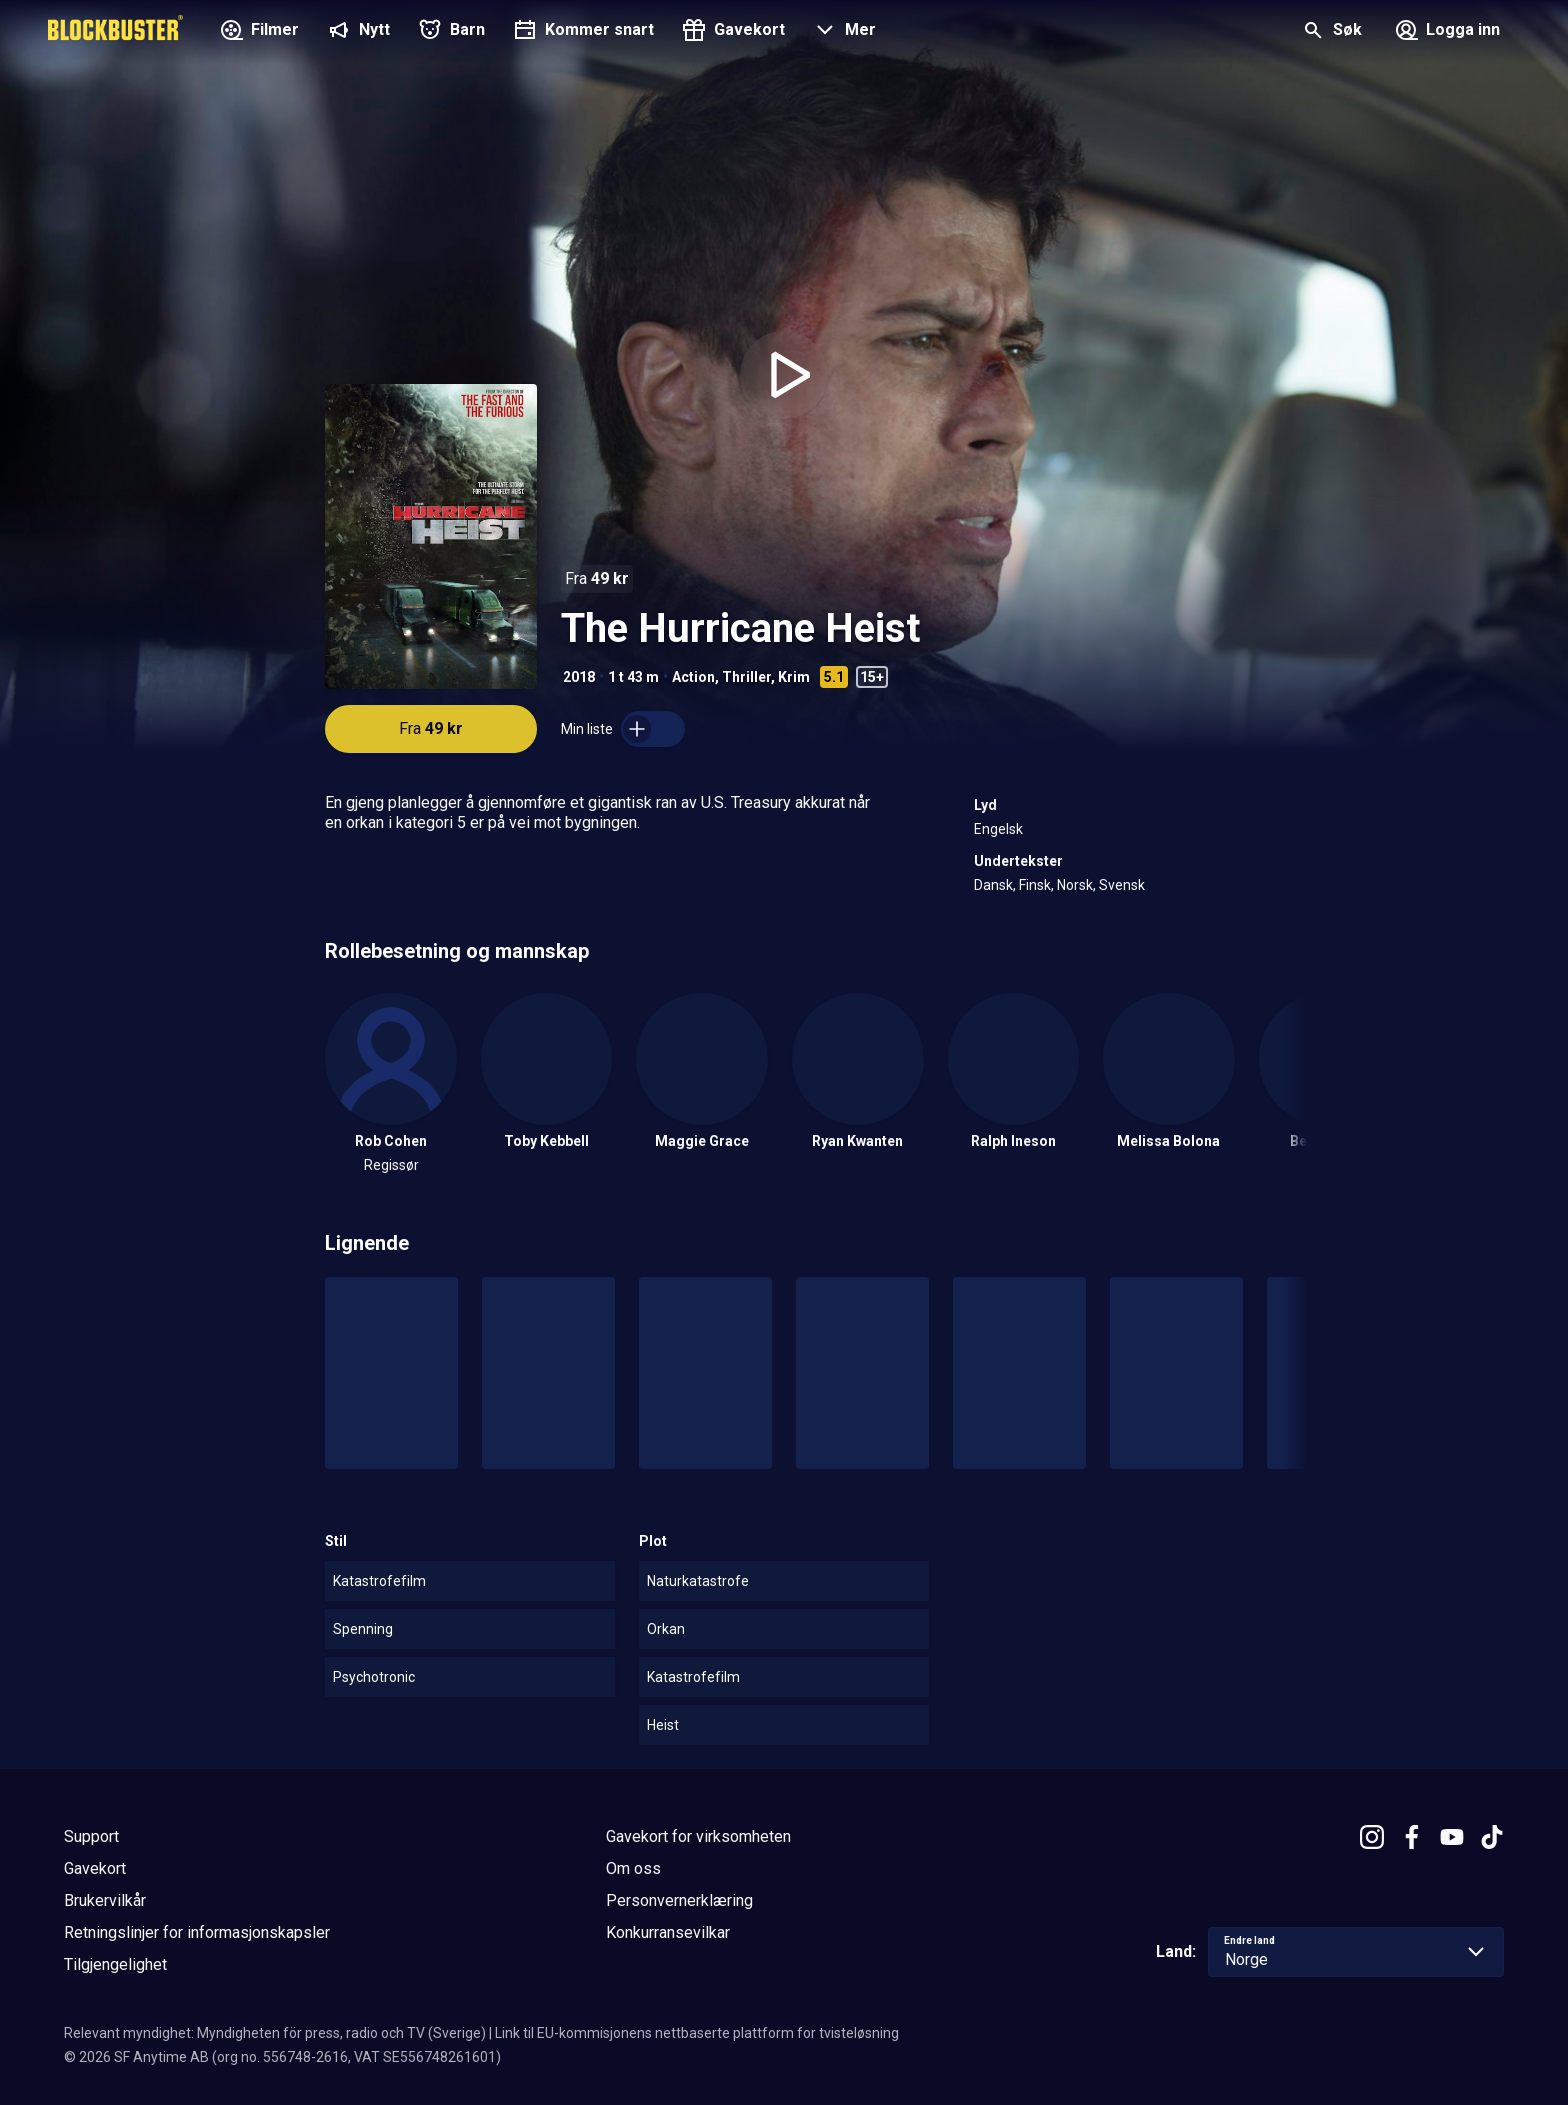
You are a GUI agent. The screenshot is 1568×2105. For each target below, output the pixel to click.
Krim (794, 677)
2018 (579, 677)
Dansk (993, 885)
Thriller (746, 677)
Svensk (1122, 885)
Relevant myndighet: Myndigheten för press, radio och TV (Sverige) (275, 2033)
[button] (842, 32)
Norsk (1075, 885)
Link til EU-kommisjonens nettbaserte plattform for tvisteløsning (697, 2033)
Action (693, 677)
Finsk (1035, 885)
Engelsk (998, 829)
